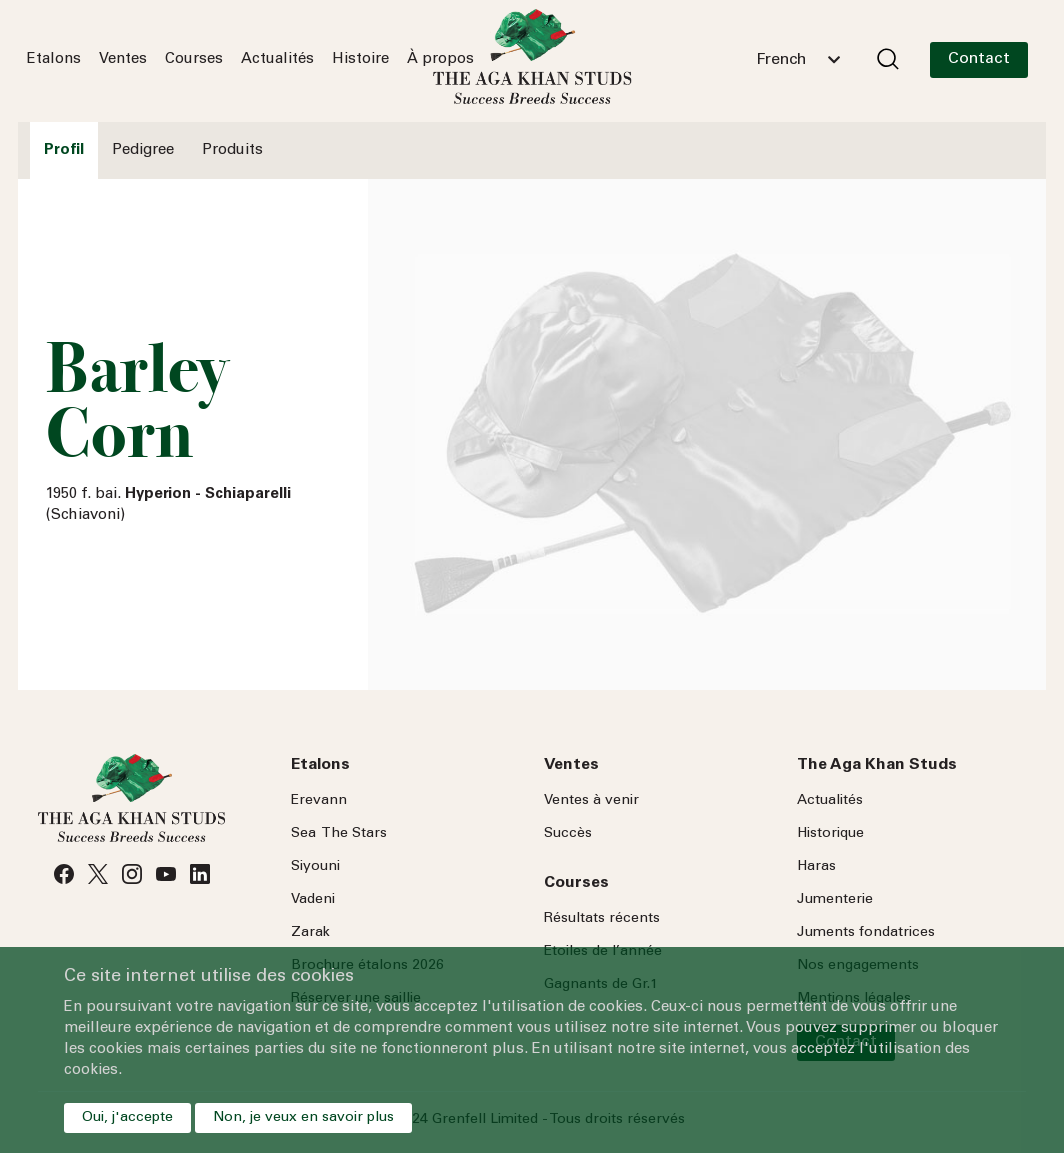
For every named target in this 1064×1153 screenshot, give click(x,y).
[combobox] (798, 60)
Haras (816, 867)
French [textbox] (781, 60)
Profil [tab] (64, 150)
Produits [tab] (232, 150)
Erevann (319, 801)
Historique (830, 834)
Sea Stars (339, 834)
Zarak (310, 933)
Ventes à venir (591, 801)
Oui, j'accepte (127, 1118)
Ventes (123, 59)
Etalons (54, 59)
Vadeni (313, 900)
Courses (194, 59)
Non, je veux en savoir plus (303, 1118)
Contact (979, 59)
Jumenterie (835, 900)
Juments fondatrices (866, 933)
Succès (568, 834)
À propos (440, 59)
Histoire (360, 59)
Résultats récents (602, 919)
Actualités (277, 59)
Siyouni (315, 867)
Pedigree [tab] (143, 150)
